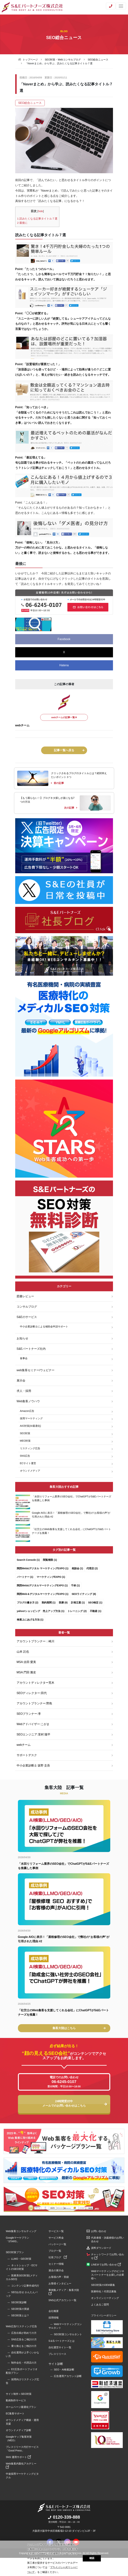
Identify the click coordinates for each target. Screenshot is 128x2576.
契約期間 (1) (49, 1602)
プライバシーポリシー (103, 2315)
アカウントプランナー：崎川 (35, 1641)
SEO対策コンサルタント (68, 2334)
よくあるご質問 (100, 2304)
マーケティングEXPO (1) (51, 1576)
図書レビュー (25, 1296)
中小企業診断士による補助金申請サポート (44, 1326)
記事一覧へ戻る (69, 750)
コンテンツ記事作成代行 (25, 2285)
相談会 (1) (77, 1568)
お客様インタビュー (60, 2283)
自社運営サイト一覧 (60, 2347)
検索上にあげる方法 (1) (30, 1619)
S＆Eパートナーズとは (62, 2340)
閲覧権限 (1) (50, 1559)
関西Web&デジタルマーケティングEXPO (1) (42, 1585)
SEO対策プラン (15, 2252)
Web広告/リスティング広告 (21, 2326)
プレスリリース (57, 2353)
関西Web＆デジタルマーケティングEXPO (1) (42, 1594)
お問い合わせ (98, 2231)
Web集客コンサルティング (21, 2231)
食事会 (24, 1358)
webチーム (22, 725)
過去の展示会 (56, 2270)
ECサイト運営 (28, 1463)
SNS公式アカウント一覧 (63, 2300)
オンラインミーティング (105, 2298)
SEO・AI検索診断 (64, 2369)
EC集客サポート (15, 2413)
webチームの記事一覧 (64, 717)
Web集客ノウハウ (28, 1401)
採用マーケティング (31, 1418)
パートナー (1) (25, 1576)
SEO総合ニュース (98, 59)
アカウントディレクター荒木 (35, 1682)
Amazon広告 (27, 1410)
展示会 (21, 1380)
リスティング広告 (30, 1448)
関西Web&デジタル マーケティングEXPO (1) (42, 1568)
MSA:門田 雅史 (26, 1672)
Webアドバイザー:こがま (33, 1724)
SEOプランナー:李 (29, 1713)
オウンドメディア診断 (18, 2430)
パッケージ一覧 (57, 2244)
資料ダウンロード (101, 2247)
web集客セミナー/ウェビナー (36, 1370)
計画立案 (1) (78, 1602)
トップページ (30, 59)
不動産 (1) (95, 1611)
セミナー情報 (56, 2263)
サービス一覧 (56, 2231)
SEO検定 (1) (95, 1602)
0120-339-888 (64, 2517)
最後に (22, 222)
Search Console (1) (28, 1559)
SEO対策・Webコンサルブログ (63, 59)
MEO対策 (25, 1440)
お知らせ (22, 1338)
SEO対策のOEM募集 (103, 2284)
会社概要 (54, 2311)
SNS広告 (25, 1455)
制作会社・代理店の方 (24, 2362)
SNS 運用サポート (18, 2457)
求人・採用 (24, 1390)
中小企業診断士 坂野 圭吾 (33, 1765)
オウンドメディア (30, 1470)
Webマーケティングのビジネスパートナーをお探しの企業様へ (107, 2275)
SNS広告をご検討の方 (24, 2339)
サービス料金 (56, 2237)
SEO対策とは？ (20, 2315)
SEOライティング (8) (84, 1594)
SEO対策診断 (19, 2302)
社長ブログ (58, 2257)
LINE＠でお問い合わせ (106, 2264)
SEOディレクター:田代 (32, 1693)
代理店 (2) (92, 1568)
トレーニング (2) (77, 1611)
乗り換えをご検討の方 (24, 2345)
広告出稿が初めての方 (24, 2332)
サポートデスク (27, 1755)
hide (40, 211)
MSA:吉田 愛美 (26, 1662)
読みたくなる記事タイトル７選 (37, 218)
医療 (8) (63, 1602)
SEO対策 (25, 1433)
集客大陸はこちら (79, 2028)
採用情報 (54, 2317)
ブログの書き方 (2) (27, 1602)
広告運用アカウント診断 (68, 2376)
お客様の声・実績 (59, 2276)
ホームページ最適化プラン (21, 2406)
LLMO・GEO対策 (21, 2258)
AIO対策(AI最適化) (30, 1425)
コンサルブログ (27, 1306)
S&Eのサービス (27, 1317)
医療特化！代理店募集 (103, 2291)
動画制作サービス (16, 2400)
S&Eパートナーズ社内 (31, 1348)
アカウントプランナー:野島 (34, 1703)
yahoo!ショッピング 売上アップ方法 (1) (40, 1611)
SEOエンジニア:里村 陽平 (34, 1734)
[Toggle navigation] (121, 6)
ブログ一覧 (55, 2250)
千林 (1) (75, 1585)
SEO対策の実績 (20, 2308)
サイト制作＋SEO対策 (19, 2393)
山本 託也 (23, 1651)
